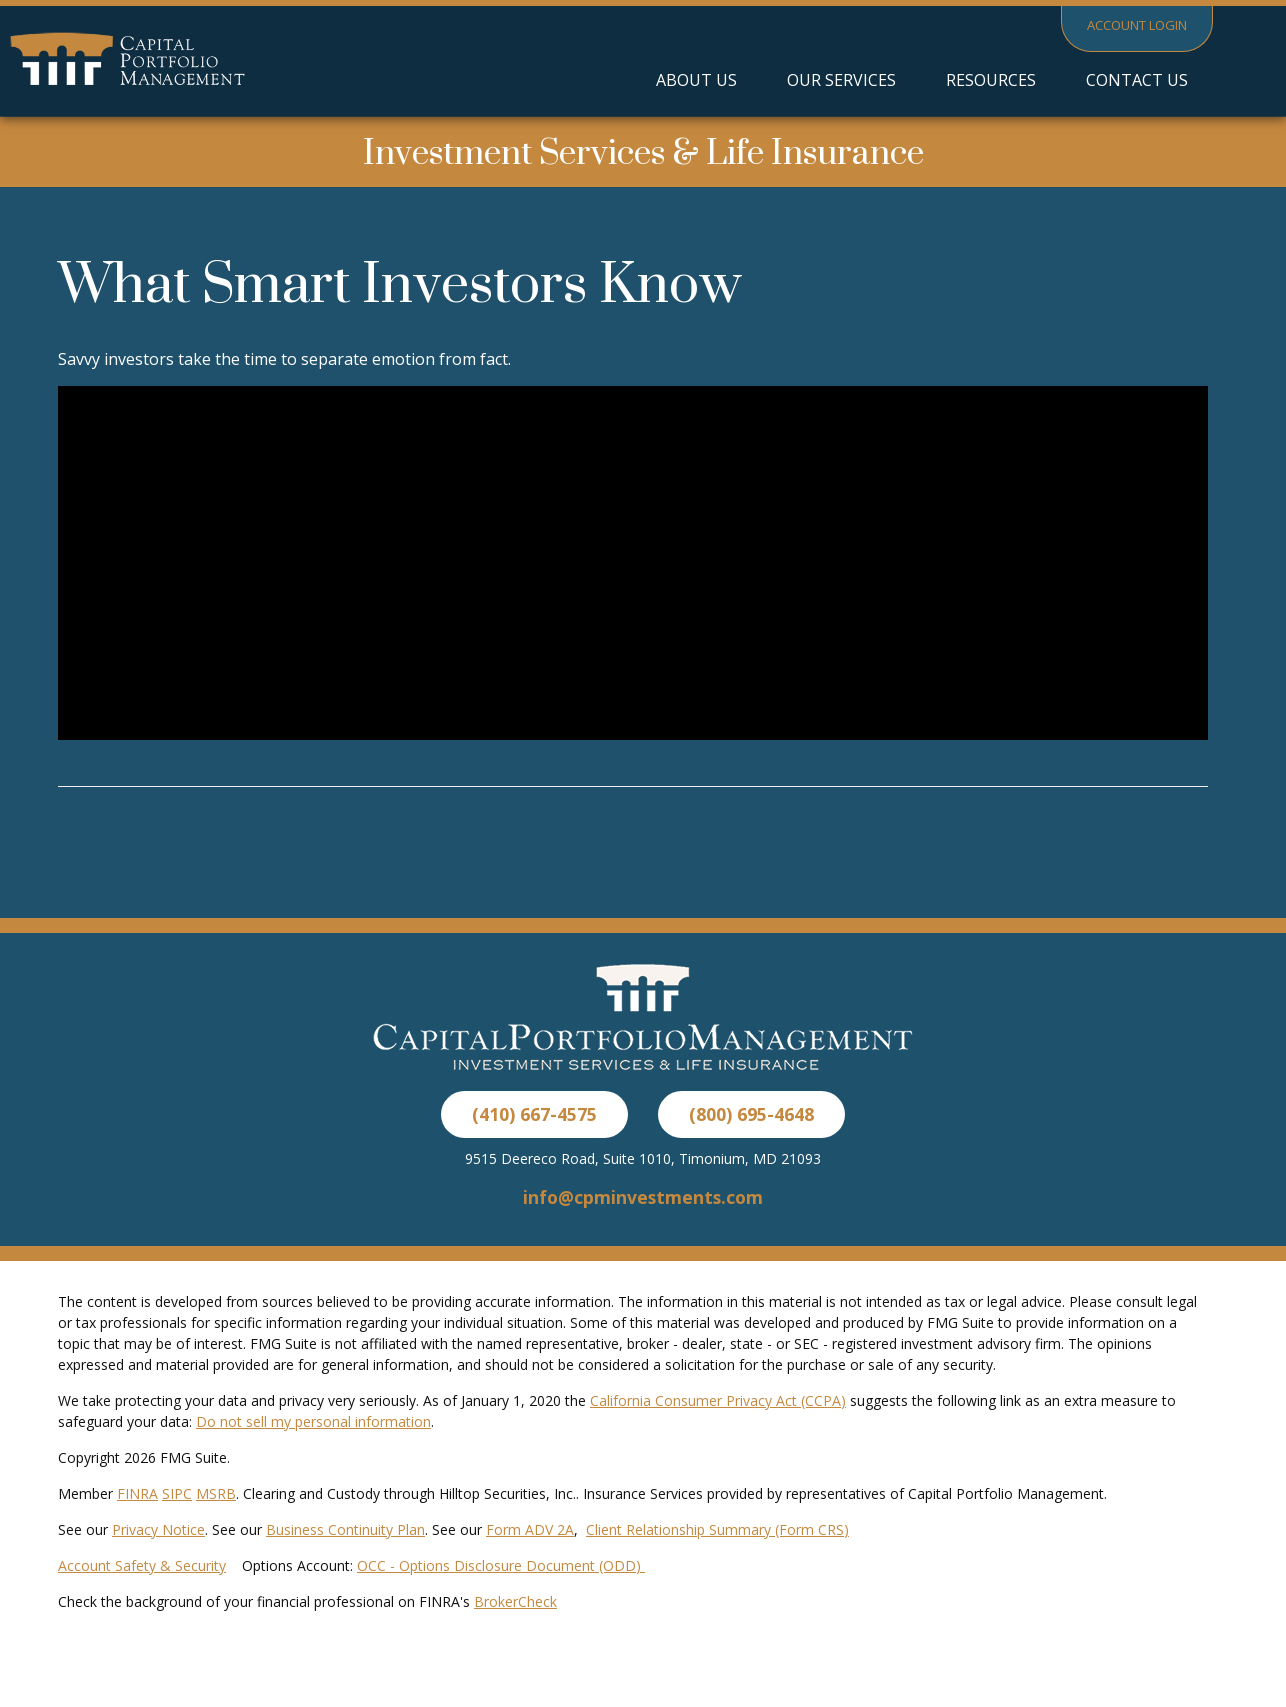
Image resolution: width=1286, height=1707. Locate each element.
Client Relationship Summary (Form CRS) (717, 1529)
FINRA (137, 1493)
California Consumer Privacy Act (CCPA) (718, 1400)
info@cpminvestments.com (643, 1197)
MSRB (216, 1493)
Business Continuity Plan (345, 1529)
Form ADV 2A (530, 1529)
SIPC (177, 1493)
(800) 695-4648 (751, 1114)
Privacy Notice (158, 1529)
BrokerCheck (515, 1601)
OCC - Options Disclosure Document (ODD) (501, 1565)
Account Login (1137, 25)
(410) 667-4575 (534, 1114)
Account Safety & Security (142, 1565)
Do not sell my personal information (313, 1421)
